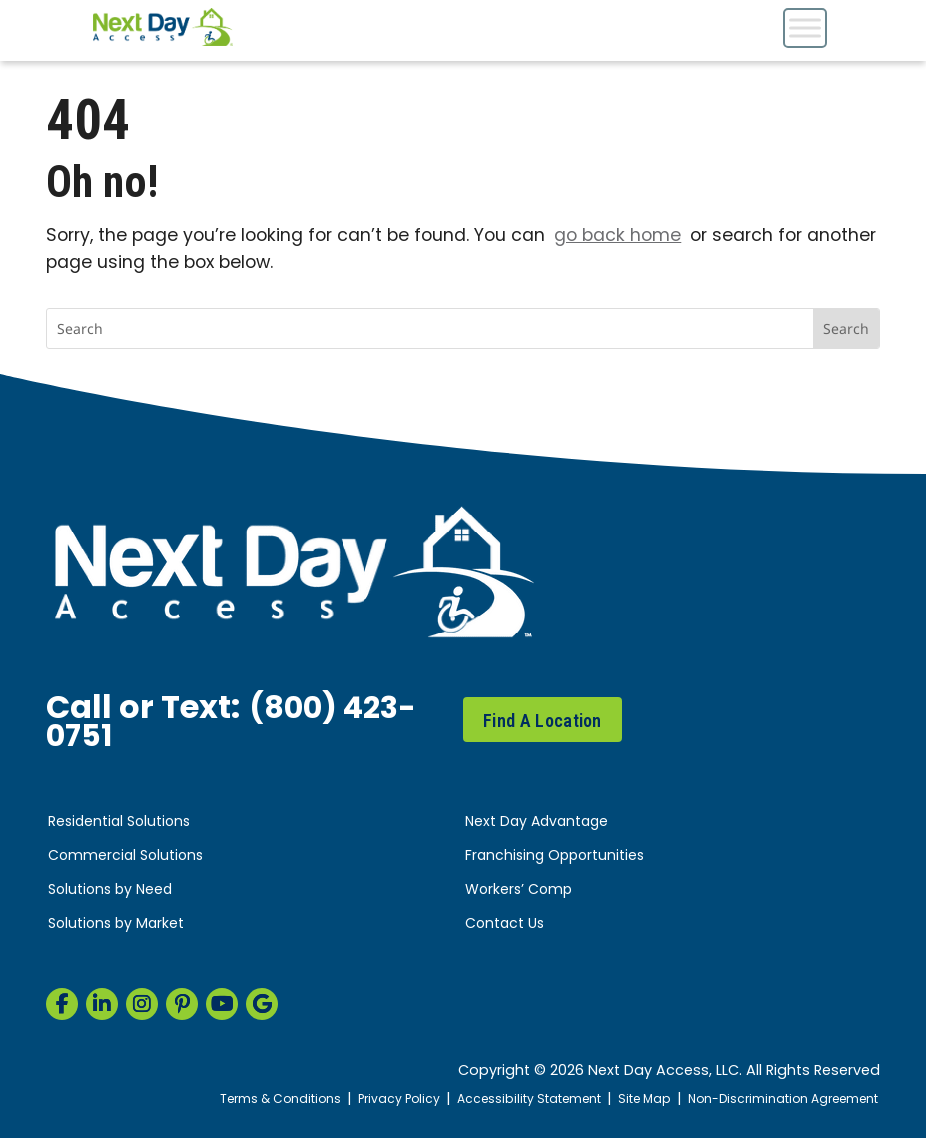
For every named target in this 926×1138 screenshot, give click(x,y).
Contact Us (504, 924)
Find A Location (542, 720)
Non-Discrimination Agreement (776, 1099)
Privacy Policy (373, 1099)
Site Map (630, 1099)
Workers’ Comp (518, 890)
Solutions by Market (116, 924)
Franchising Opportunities (554, 856)
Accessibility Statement (509, 1099)
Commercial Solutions (125, 856)
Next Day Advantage (536, 822)
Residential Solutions (119, 822)
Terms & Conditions (248, 1099)
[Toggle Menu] (805, 27)
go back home (617, 236)
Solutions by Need (110, 890)
